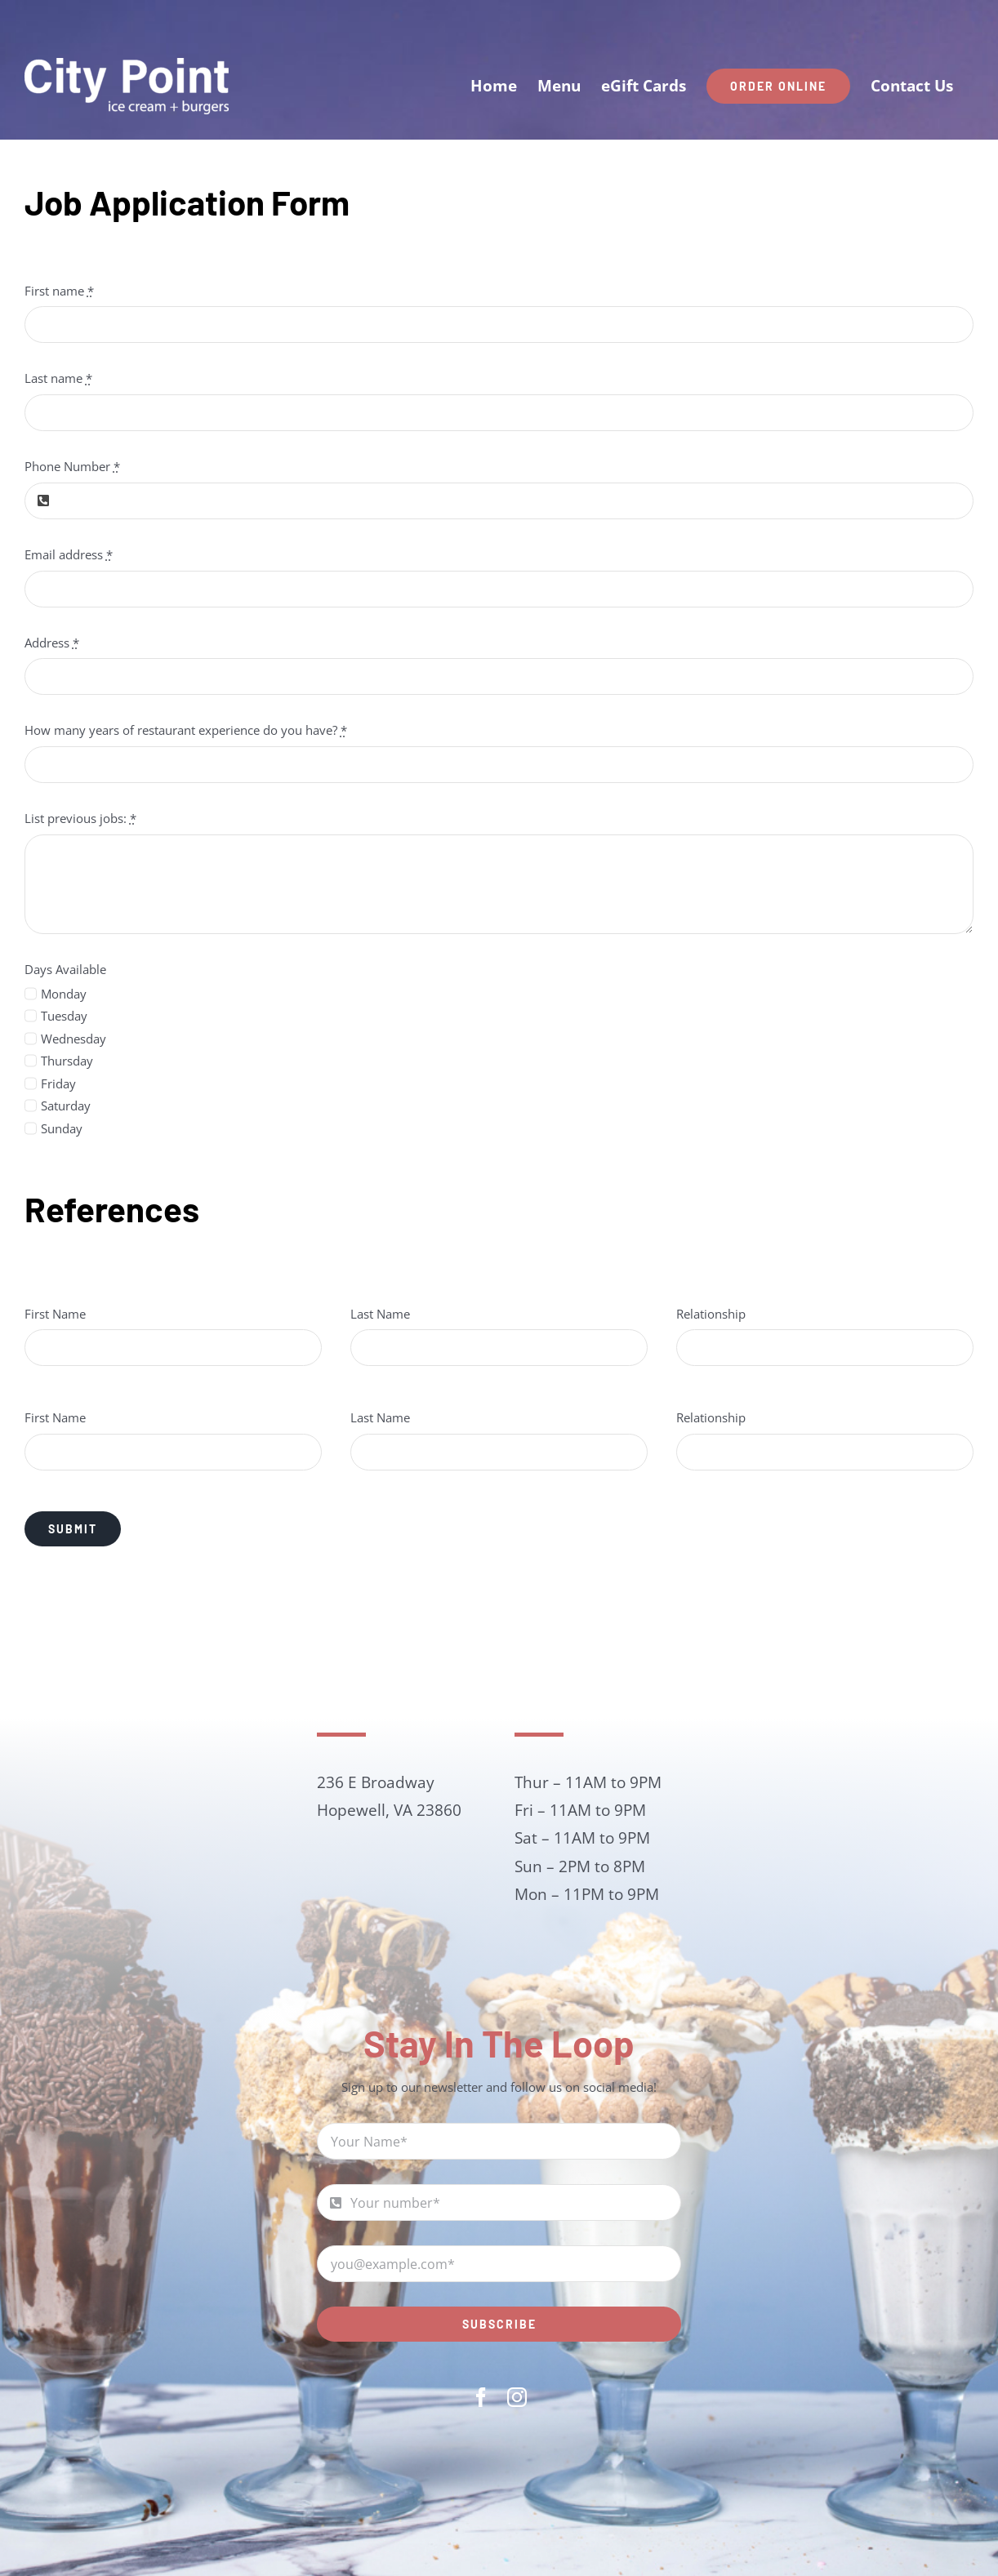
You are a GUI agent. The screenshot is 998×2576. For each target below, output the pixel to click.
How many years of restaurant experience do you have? (186, 730)
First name (59, 291)
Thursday (67, 1060)
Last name (58, 378)
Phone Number (72, 466)
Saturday (66, 1105)
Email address (69, 554)
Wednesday (73, 1038)
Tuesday (64, 1016)
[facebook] (481, 2397)
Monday (64, 993)
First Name (55, 1314)
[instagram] (517, 2397)
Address (52, 642)
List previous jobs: (80, 818)
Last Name (380, 1314)
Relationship (711, 1314)
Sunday (61, 1128)
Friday (58, 1083)
